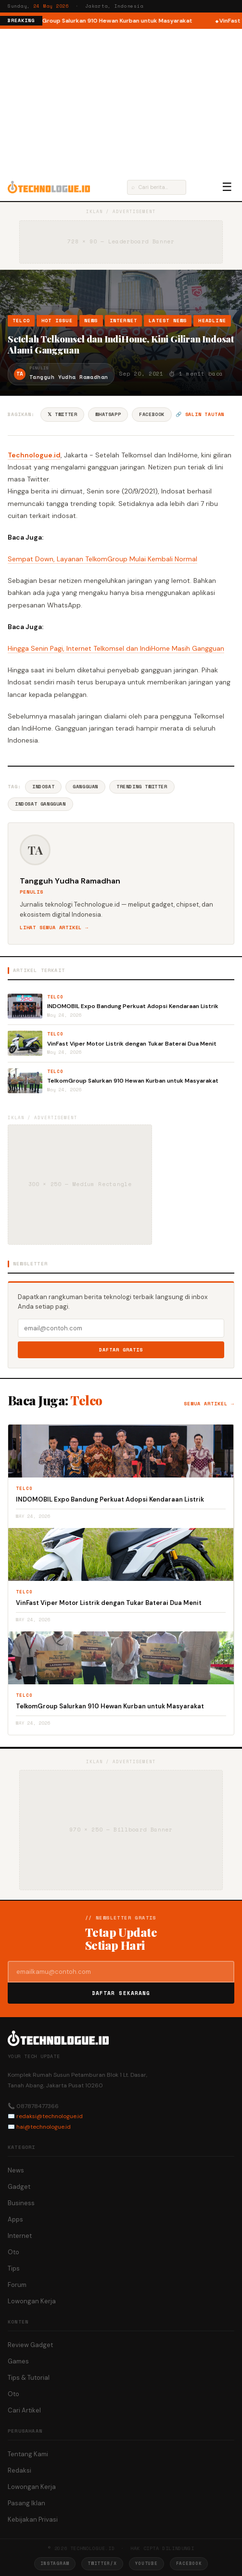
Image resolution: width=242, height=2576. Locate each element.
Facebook (152, 414)
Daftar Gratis (121, 1349)
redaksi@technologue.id (49, 2116)
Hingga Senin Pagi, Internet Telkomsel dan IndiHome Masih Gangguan (116, 648)
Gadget (19, 2187)
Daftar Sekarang (121, 1993)
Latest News (168, 320)
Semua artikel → (209, 1403)
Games (18, 2361)
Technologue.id (34, 455)
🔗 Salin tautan (200, 414)
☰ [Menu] (227, 187)
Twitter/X (102, 2563)
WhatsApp (108, 414)
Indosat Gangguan (40, 804)
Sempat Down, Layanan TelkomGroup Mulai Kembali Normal (102, 559)
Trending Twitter (141, 786)
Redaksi (19, 2470)
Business (21, 2203)
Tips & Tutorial (29, 2378)
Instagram (54, 2563)
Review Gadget (30, 2345)
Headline (212, 320)
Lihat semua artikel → (54, 927)
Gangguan (85, 786)
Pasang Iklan (26, 2503)
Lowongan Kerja (32, 2301)
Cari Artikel (24, 2410)
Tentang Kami (28, 2454)
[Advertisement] (121, 101)
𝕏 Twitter (62, 414)
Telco (21, 320)
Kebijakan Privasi (33, 2519)
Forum (17, 2285)
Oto (13, 2252)
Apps (15, 2219)
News (91, 320)
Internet (124, 320)
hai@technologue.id (43, 2127)
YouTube (146, 2563)
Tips (14, 2268)
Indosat (43, 786)
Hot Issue (57, 320)
